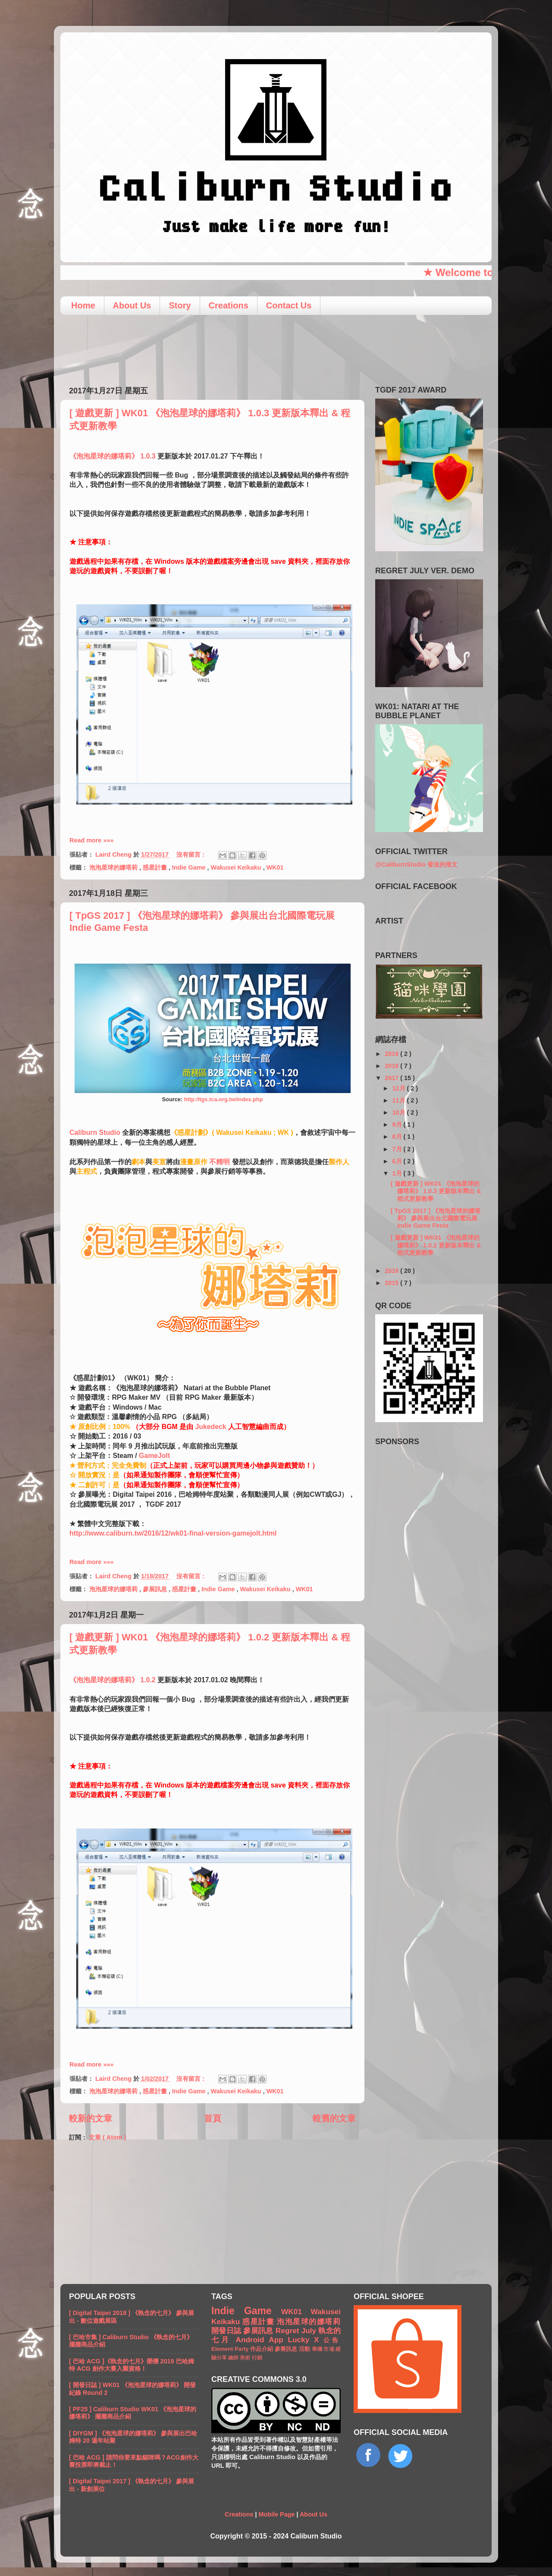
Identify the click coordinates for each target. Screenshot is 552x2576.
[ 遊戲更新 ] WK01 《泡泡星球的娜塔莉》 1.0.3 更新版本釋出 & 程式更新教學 (436, 1191)
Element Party (230, 2349)
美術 (245, 2357)
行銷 (257, 2357)
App (278, 2339)
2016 (392, 1270)
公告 (332, 2340)
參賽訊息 (287, 2349)
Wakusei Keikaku (237, 867)
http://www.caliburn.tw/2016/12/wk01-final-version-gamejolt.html (173, 1533)
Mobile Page (276, 2514)
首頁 (212, 2118)
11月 (399, 1100)
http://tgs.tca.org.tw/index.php (223, 1099)
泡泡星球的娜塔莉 (114, 867)
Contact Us (289, 305)
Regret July (297, 2330)
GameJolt (154, 1455)
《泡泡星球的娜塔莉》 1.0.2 (112, 1680)
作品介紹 (262, 2349)
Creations (228, 305)
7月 (398, 1149)
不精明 (219, 1161)
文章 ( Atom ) (107, 2137)
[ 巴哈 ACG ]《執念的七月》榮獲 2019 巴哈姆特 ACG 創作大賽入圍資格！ (131, 2365)
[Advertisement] (276, 347)
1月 (398, 1173)
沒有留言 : (191, 854)
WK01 (275, 867)
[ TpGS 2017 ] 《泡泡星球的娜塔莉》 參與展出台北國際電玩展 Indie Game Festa (435, 1218)
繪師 (234, 2357)
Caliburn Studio (94, 1132)
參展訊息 (156, 1589)
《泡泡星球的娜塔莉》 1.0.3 (112, 456)
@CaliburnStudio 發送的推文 (416, 864)
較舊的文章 (334, 2118)
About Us (132, 305)
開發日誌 (227, 2330)
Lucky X (306, 2339)
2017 (392, 1077)
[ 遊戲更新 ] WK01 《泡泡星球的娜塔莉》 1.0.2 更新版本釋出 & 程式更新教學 (436, 1245)
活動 (305, 2349)
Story (180, 305)
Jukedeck (210, 1426)
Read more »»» (91, 840)
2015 (392, 1282)
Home (83, 305)
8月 (398, 1136)
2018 (392, 1065)
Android (252, 2339)
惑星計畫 (156, 867)
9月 (398, 1124)
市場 (329, 2349)
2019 (392, 1053)
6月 (398, 1161)
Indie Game (189, 867)
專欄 (318, 2349)
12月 (399, 1088)
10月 (399, 1112)
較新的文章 (90, 2118)
